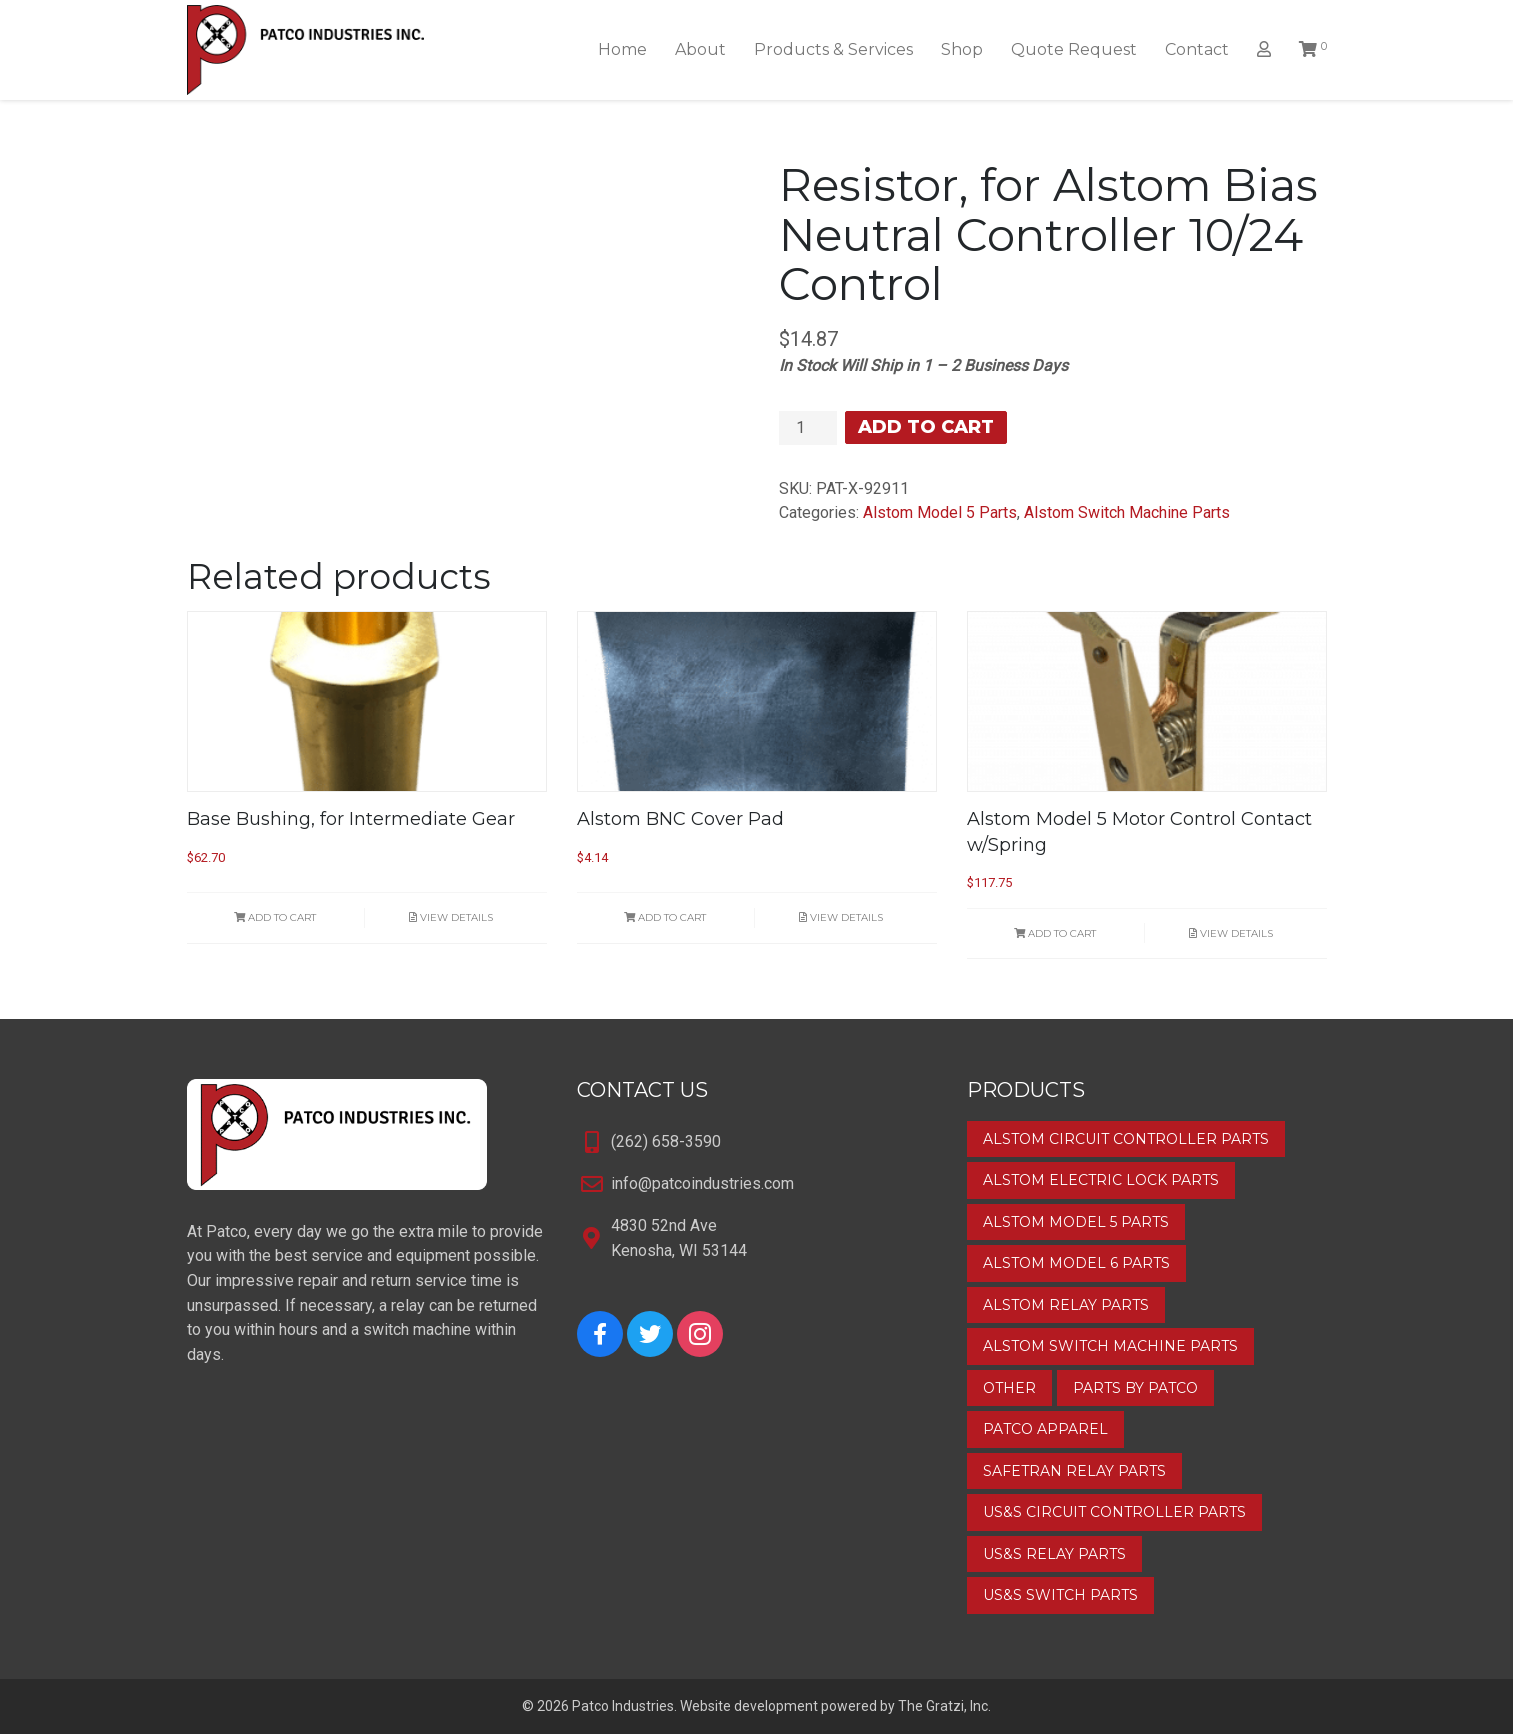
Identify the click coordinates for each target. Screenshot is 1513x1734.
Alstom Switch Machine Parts (1127, 512)
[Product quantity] (808, 428)
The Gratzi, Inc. (944, 1706)
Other (1009, 1388)
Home (622, 49)
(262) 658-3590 (666, 1141)
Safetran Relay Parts (1074, 1471)
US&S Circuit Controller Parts (1114, 1512)
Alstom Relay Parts (1066, 1305)
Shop (962, 49)
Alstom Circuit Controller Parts (1126, 1139)
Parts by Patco (1135, 1388)
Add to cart (926, 427)
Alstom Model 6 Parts (1076, 1263)
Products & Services (833, 49)
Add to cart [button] (275, 917)
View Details (451, 917)
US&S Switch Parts (1060, 1595)
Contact (1197, 49)
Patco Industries (623, 1706)
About (700, 49)
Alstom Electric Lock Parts (1101, 1180)
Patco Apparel (1045, 1429)
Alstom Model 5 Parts (940, 512)
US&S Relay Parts (1054, 1554)
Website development (749, 1706)
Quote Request (1074, 49)
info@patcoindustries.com (702, 1183)
